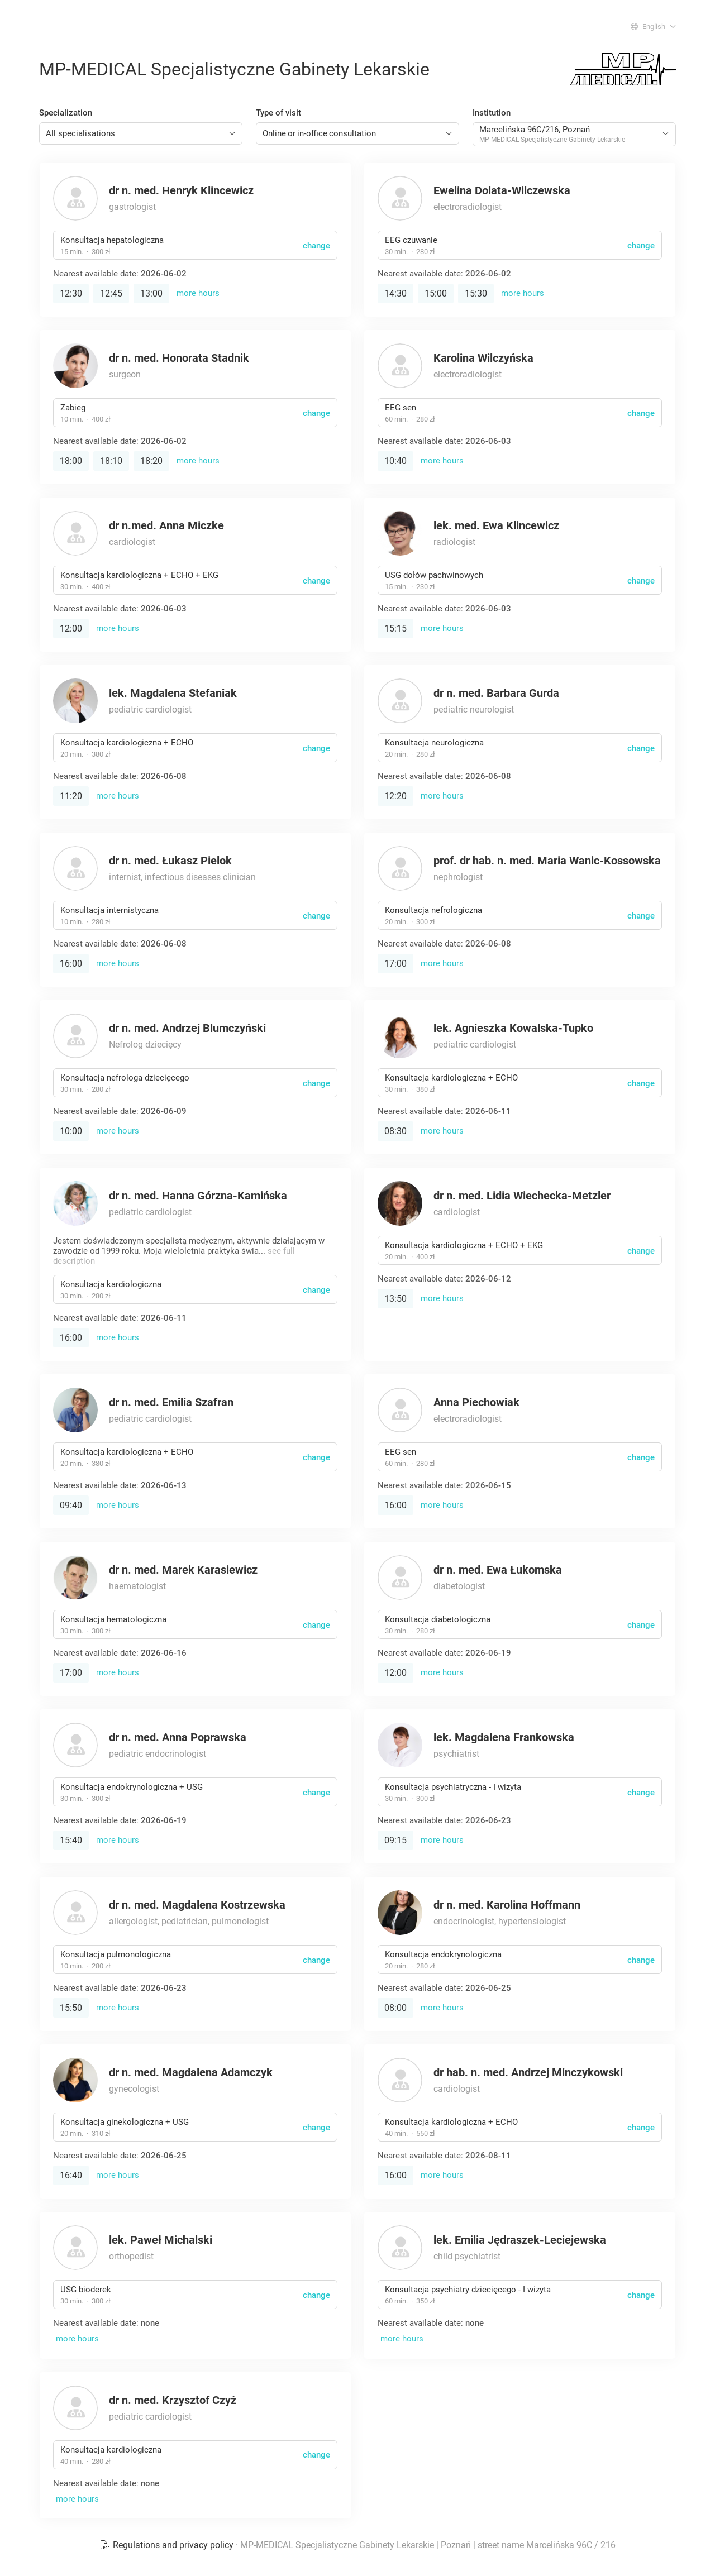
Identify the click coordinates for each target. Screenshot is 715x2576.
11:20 (71, 796)
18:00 (71, 461)
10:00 (71, 1131)
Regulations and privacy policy (167, 2545)
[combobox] (140, 133)
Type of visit (278, 113)
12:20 (395, 796)
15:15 (395, 628)
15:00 (436, 293)
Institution (492, 113)
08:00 (395, 2008)
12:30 (71, 293)
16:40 (71, 2175)
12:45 (111, 293)
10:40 (395, 461)
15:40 (71, 1840)
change (316, 246)
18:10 (111, 461)
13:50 (395, 1298)
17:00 (395, 963)
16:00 (71, 963)
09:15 (395, 1840)
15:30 (476, 293)
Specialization (65, 113)
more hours (198, 293)
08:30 (395, 1131)
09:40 (71, 1505)
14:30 (395, 293)
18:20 (151, 461)
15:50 (71, 2008)
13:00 (151, 293)
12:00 (71, 628)
